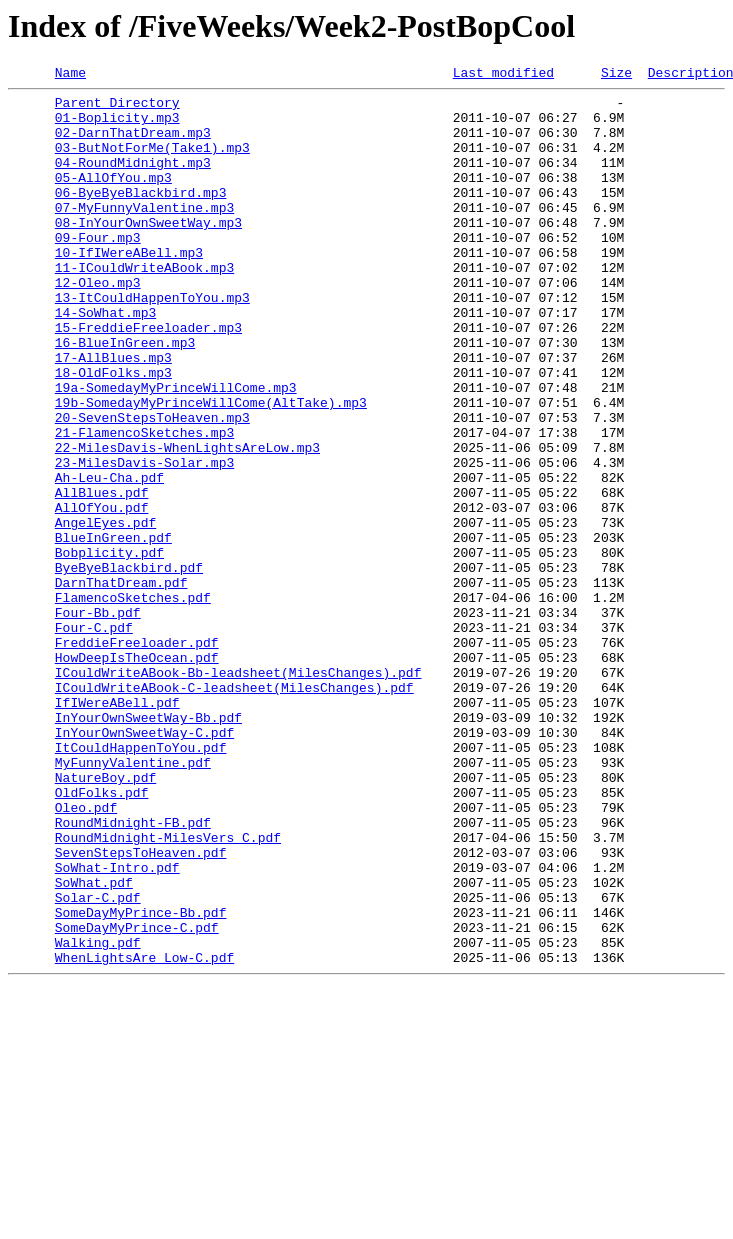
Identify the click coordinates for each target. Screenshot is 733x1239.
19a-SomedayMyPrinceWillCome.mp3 (176, 450)
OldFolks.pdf (102, 936)
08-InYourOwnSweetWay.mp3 (148, 252)
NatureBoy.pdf (105, 918)
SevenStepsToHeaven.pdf (141, 1008)
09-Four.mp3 (98, 270)
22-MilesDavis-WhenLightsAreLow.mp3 (187, 522)
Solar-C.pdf (98, 1062)
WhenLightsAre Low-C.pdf (144, 1134)
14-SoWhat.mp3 (105, 360)
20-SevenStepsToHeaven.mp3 (152, 486)
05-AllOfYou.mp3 (113, 198)
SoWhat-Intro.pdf (117, 1026)
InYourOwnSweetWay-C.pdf (144, 864)
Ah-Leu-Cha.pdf (109, 558)
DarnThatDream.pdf (121, 684)
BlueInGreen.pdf (113, 630)
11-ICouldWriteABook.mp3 (144, 306)
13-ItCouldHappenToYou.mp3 (152, 342)
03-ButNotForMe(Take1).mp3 (152, 162)
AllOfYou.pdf (102, 594)
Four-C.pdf (94, 738)
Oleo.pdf (86, 954)
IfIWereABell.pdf (117, 828)
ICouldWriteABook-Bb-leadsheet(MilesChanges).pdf (238, 792)
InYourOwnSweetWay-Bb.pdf (148, 846)
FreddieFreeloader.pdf (137, 756)
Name (70, 75)
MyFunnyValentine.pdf (133, 900)
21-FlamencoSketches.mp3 (144, 504)
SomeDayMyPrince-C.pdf (137, 1098)
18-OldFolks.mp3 (113, 432)
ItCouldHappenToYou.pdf (141, 882)
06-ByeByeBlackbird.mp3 (141, 216)
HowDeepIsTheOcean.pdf (137, 774)
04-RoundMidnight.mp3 (133, 180)
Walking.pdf (98, 1116)
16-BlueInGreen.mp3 (125, 396)
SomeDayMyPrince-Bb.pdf (141, 1080)
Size (616, 75)
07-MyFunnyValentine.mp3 (144, 234)
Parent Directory (117, 108)
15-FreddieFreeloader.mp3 (148, 378)
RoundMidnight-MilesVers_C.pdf (168, 990)
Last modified (503, 75)
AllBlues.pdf (102, 576)
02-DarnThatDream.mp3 (133, 144)
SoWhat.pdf (94, 1044)
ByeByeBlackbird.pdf (129, 666)
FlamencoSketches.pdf (133, 702)
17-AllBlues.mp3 (113, 414)
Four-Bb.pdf (98, 720)
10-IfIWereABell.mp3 (129, 288)
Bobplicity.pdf (109, 648)
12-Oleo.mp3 (98, 324)
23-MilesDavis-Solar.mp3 (144, 540)
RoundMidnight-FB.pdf (133, 972)
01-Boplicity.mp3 (117, 126)
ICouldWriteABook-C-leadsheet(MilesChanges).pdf (234, 810)
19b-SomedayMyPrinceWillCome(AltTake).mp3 (211, 468)
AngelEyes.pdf (105, 612)
